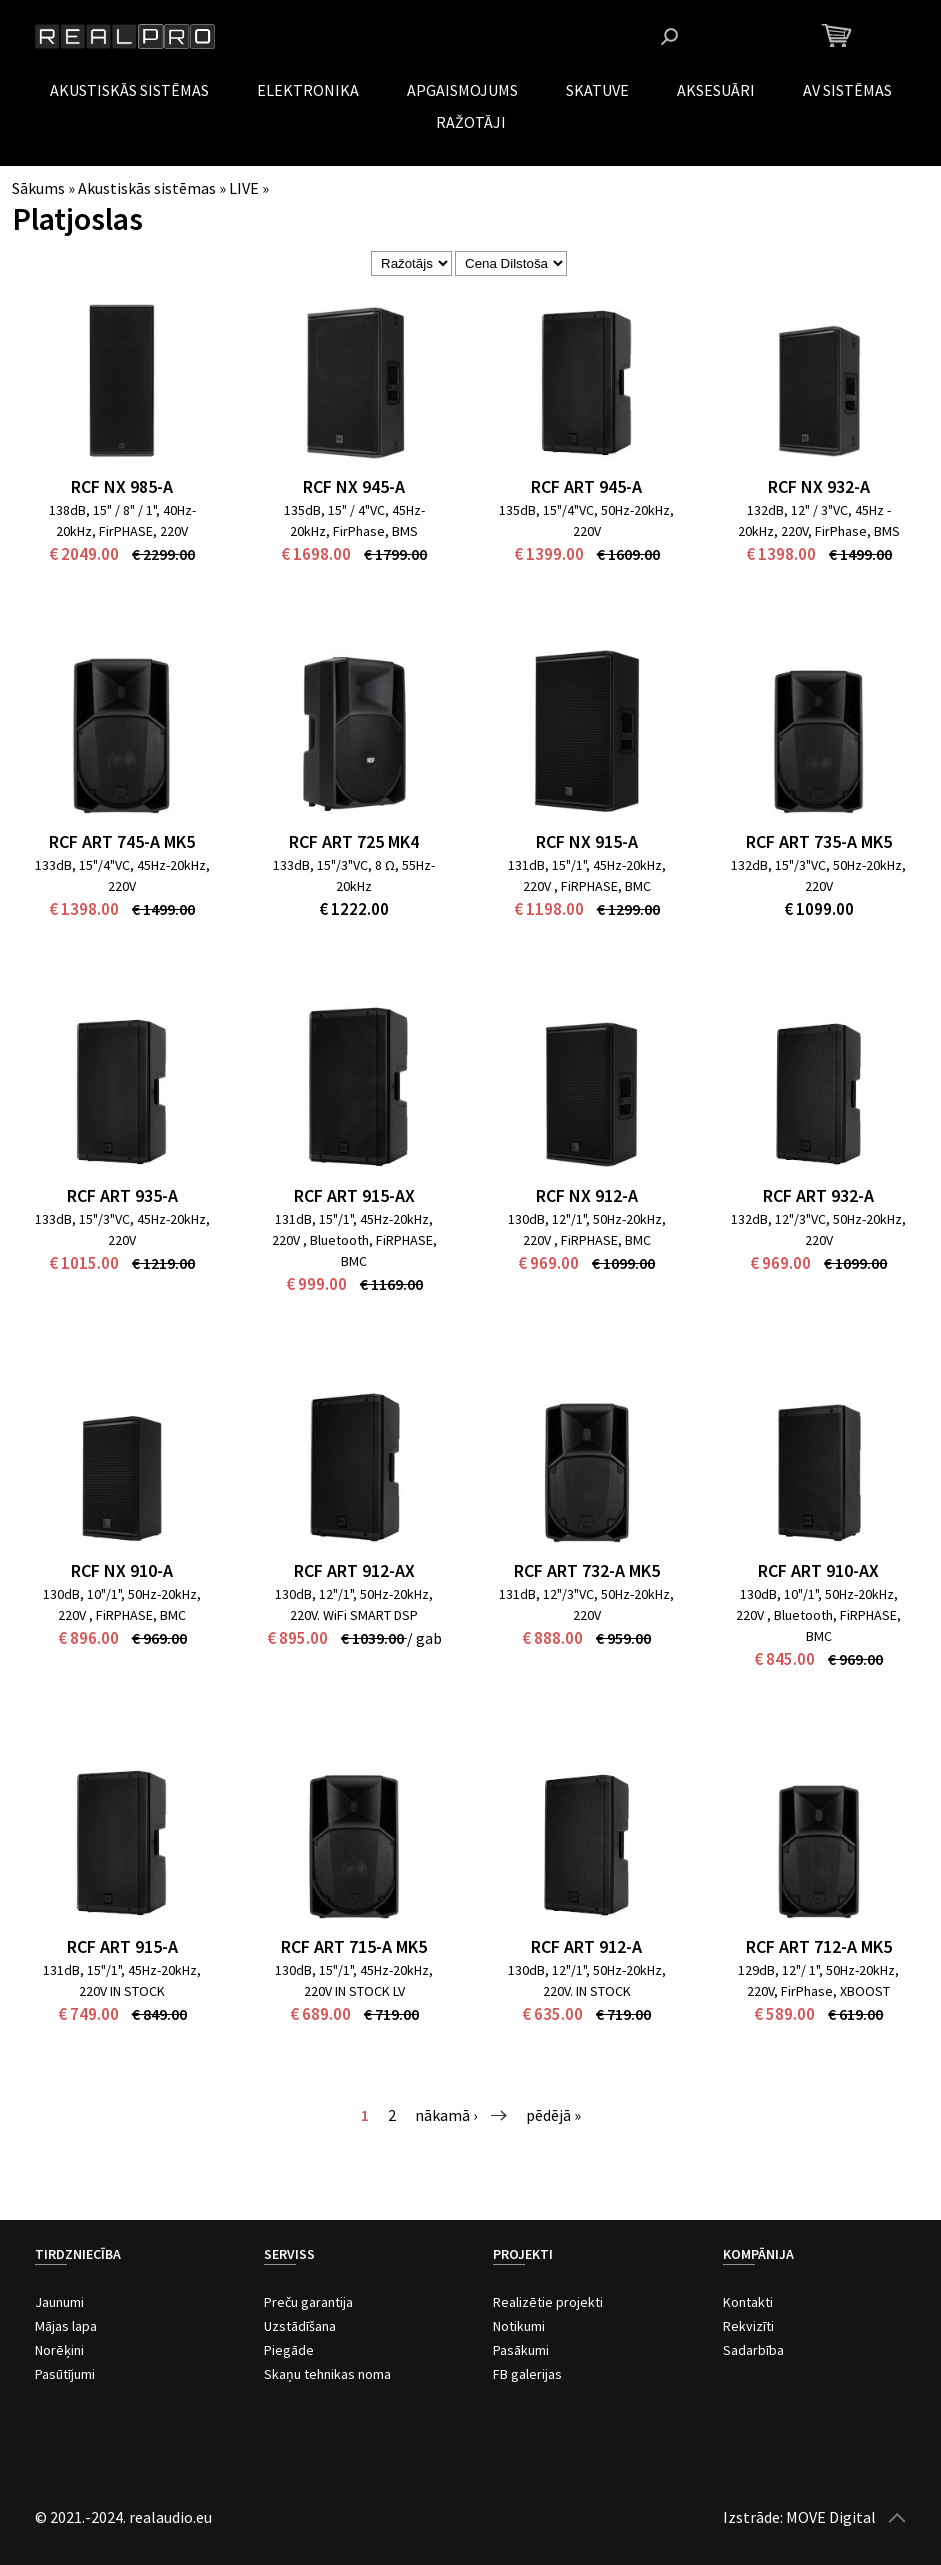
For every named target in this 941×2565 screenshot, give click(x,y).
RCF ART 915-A (122, 1946)
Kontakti (748, 2302)
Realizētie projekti (548, 2302)
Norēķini (59, 2350)
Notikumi (519, 2326)
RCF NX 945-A (354, 486)
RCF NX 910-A (122, 1570)
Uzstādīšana (300, 2326)
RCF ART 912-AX (354, 1570)
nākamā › (446, 2115)
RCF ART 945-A (586, 486)
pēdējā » (553, 2115)
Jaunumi (59, 2302)
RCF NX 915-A (587, 841)
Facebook (731, 36)
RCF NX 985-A (122, 486)
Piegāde (289, 2350)
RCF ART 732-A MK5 (587, 1570)
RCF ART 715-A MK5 (354, 1946)
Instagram (763, 36)
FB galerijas (527, 2374)
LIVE (244, 188)
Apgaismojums (462, 90)
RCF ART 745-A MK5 (122, 841)
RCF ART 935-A (122, 1195)
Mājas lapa (66, 2326)
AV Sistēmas (847, 90)
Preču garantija (308, 2302)
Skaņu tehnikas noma (327, 2374)
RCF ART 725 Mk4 (354, 841)
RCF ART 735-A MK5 (819, 841)
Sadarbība (753, 2350)
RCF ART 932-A (818, 1195)
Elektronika (308, 90)
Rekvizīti (748, 2326)
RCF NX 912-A (587, 1195)
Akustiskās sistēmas (129, 90)
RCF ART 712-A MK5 (819, 1946)
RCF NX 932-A (819, 486)
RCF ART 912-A (586, 1946)
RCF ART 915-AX (354, 1195)
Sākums (38, 188)
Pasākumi (521, 2350)
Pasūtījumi (65, 2374)
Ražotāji (471, 122)
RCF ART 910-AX (818, 1570)
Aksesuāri (716, 90)
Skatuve (597, 90)
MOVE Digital (831, 2517)
